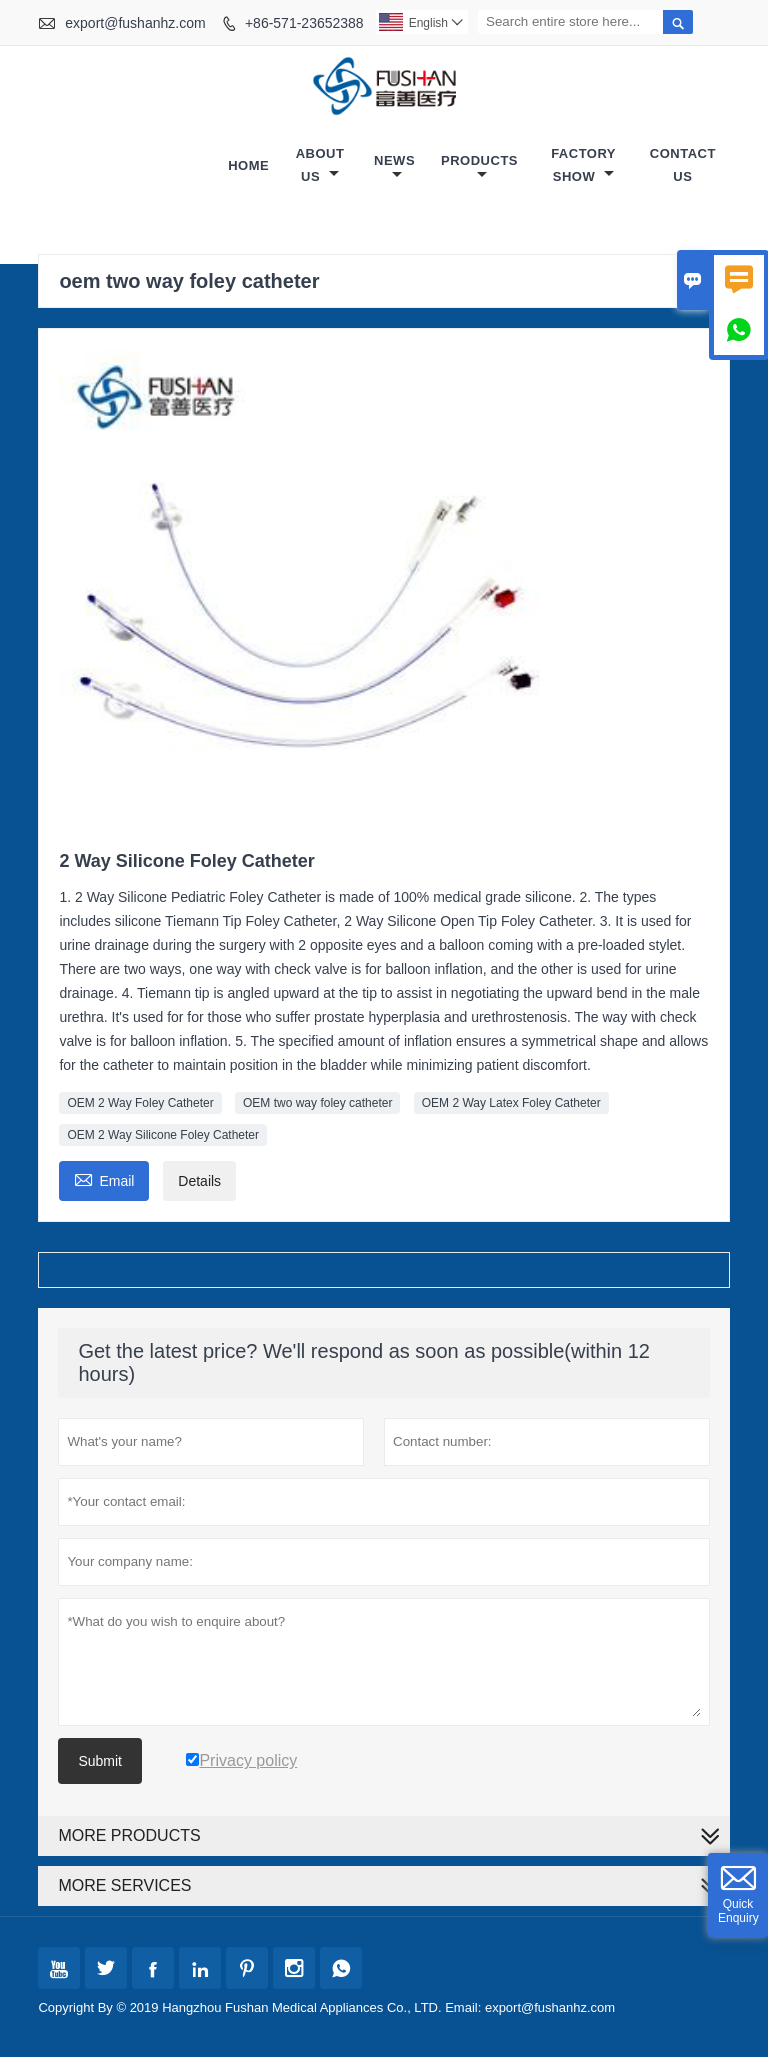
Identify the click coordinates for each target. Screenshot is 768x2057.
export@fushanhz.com (135, 23)
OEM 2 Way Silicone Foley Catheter (163, 1135)
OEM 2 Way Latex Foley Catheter (511, 1103)
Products (479, 167)
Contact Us (683, 165)
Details (199, 1181)
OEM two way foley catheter (317, 1103)
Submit (100, 1761)
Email (104, 1178)
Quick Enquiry (738, 1911)
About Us (320, 165)
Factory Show (583, 165)
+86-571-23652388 (304, 23)
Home (248, 165)
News (394, 167)
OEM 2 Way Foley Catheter (140, 1103)
